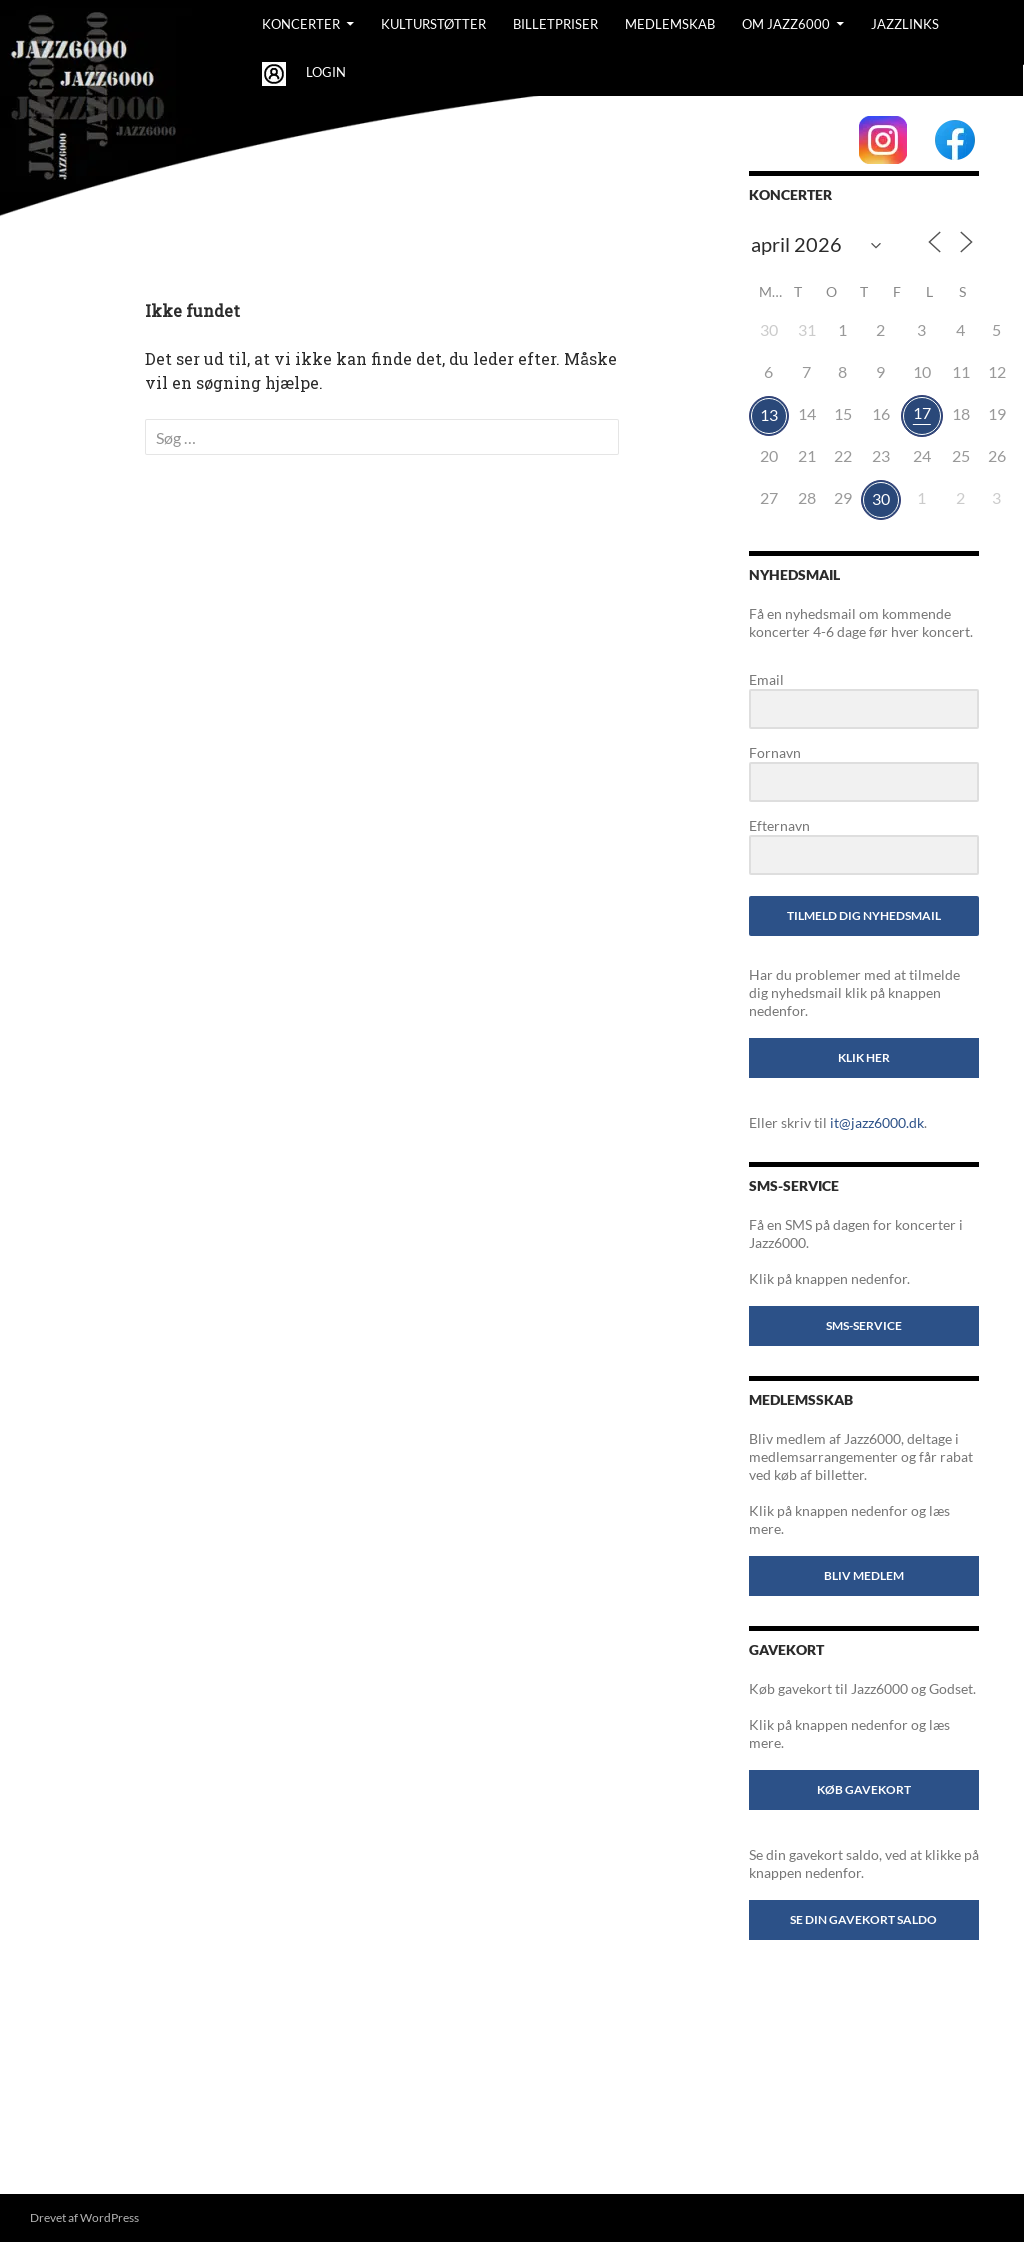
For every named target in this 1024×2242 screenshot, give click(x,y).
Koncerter (301, 24)
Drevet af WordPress (84, 2217)
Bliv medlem (864, 1575)
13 (769, 414)
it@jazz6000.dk (877, 1122)
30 (881, 498)
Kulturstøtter (433, 24)
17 (922, 412)
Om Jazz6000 (786, 24)
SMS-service (864, 1325)
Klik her (864, 1057)
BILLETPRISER (555, 24)
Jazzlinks (905, 24)
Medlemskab (670, 24)
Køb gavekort (864, 1789)
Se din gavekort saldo (863, 1919)
